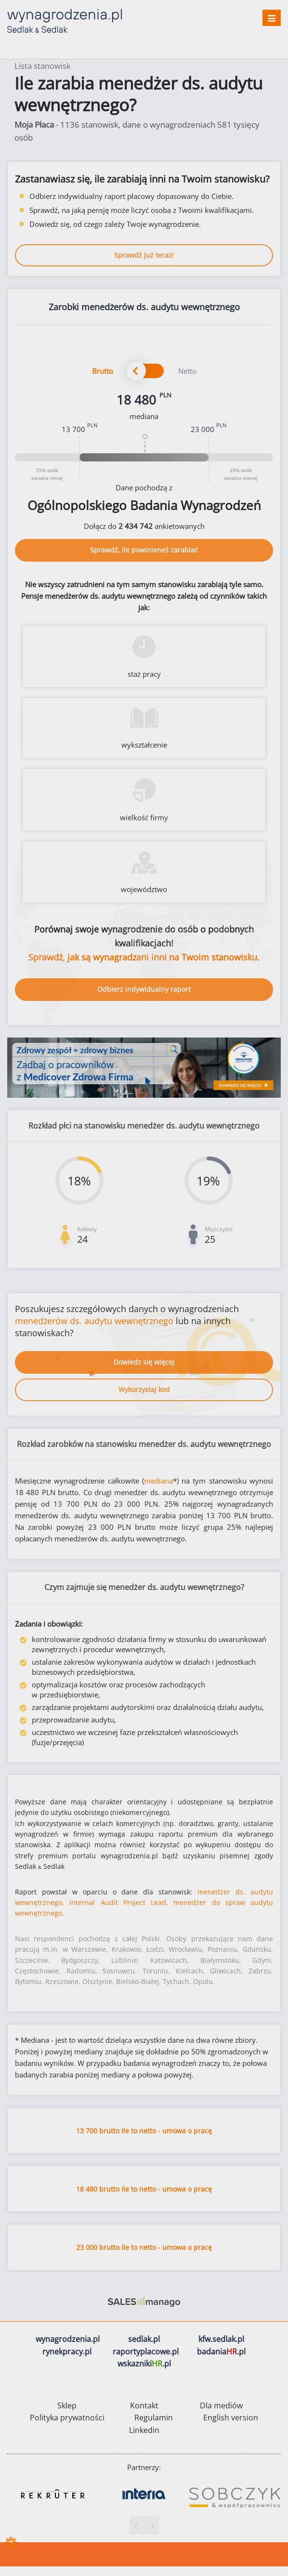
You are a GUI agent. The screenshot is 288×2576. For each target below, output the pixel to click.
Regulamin (153, 2417)
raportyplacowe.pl (146, 2351)
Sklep (67, 2405)
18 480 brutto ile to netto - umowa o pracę (144, 2189)
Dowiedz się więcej (144, 1362)
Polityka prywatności (67, 2417)
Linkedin (144, 2430)
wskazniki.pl (144, 2363)
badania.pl (221, 2351)
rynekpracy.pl (67, 2351)
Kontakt (144, 2405)
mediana (158, 1480)
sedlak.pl (144, 2339)
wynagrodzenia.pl (68, 2339)
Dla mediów (221, 2405)
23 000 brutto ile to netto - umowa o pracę (144, 2247)
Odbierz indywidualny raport (144, 989)
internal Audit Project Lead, (118, 1902)
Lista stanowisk (42, 65)
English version (230, 2417)
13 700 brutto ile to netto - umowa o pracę (144, 2130)
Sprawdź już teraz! (144, 255)
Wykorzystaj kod (144, 1389)
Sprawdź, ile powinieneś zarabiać (144, 549)
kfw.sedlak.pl (221, 2339)
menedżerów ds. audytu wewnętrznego (94, 1321)
